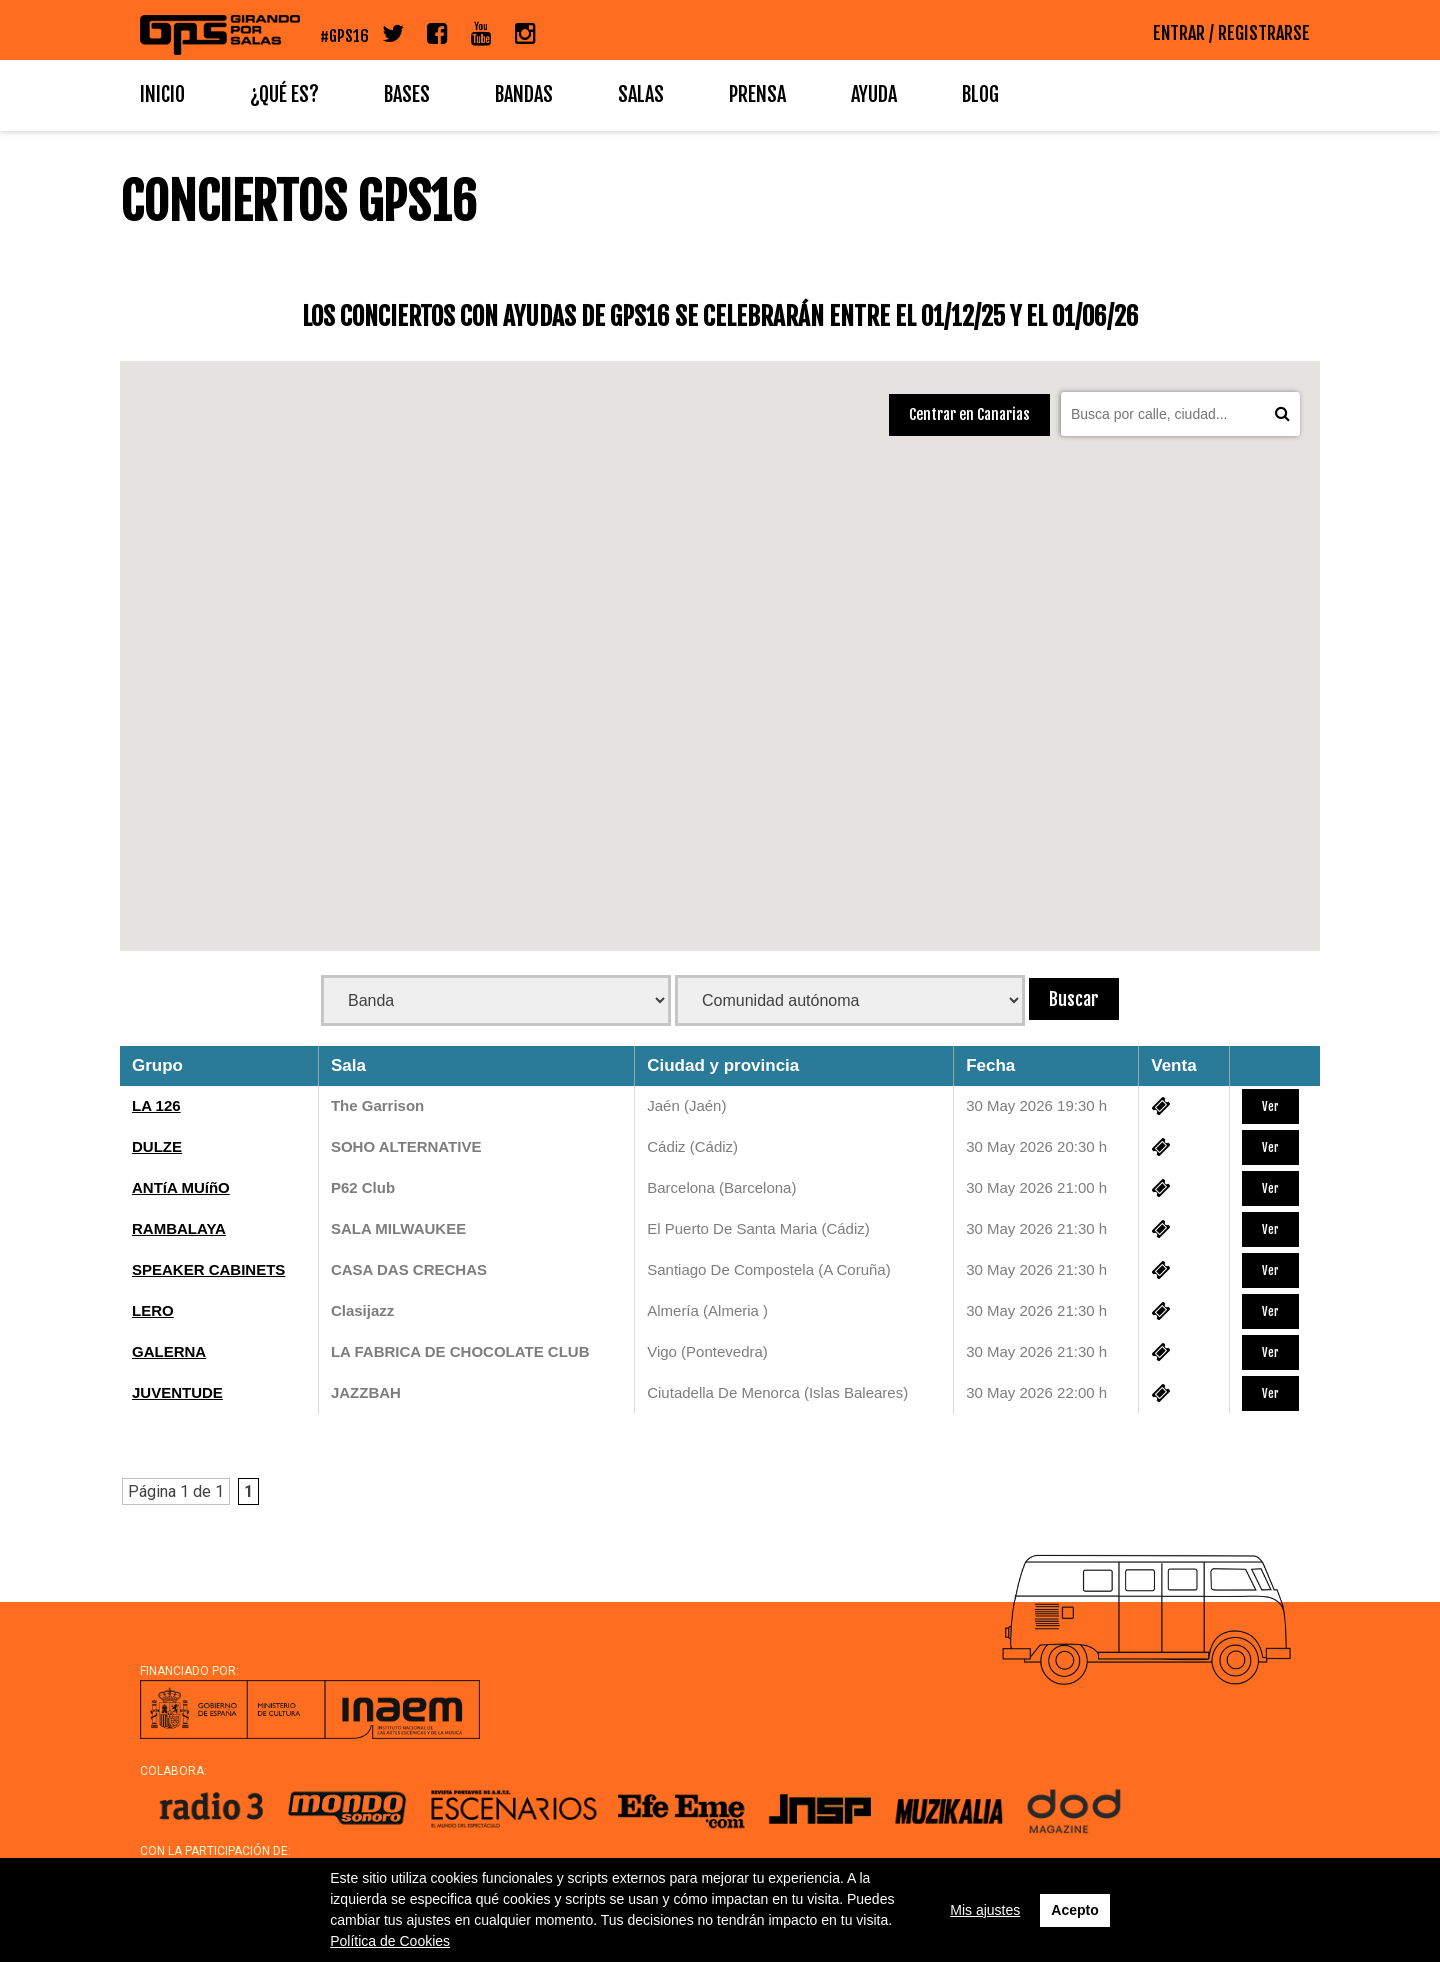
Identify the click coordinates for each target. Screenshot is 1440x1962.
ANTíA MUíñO (181, 1187)
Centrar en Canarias (969, 414)
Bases (407, 94)
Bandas (524, 94)
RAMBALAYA (179, 1228)
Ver (1270, 1106)
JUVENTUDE (177, 1392)
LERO (153, 1310)
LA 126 (156, 1105)
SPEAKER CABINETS (208, 1269)
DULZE (157, 1146)
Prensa (757, 94)
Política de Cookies (390, 1941)
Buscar (1074, 999)
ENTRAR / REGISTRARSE (1231, 33)
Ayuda (874, 94)
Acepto (1074, 1910)
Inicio (162, 94)
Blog (980, 94)
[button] (499, 435)
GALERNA (169, 1351)
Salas (641, 94)
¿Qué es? (284, 94)
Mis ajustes (985, 1910)
